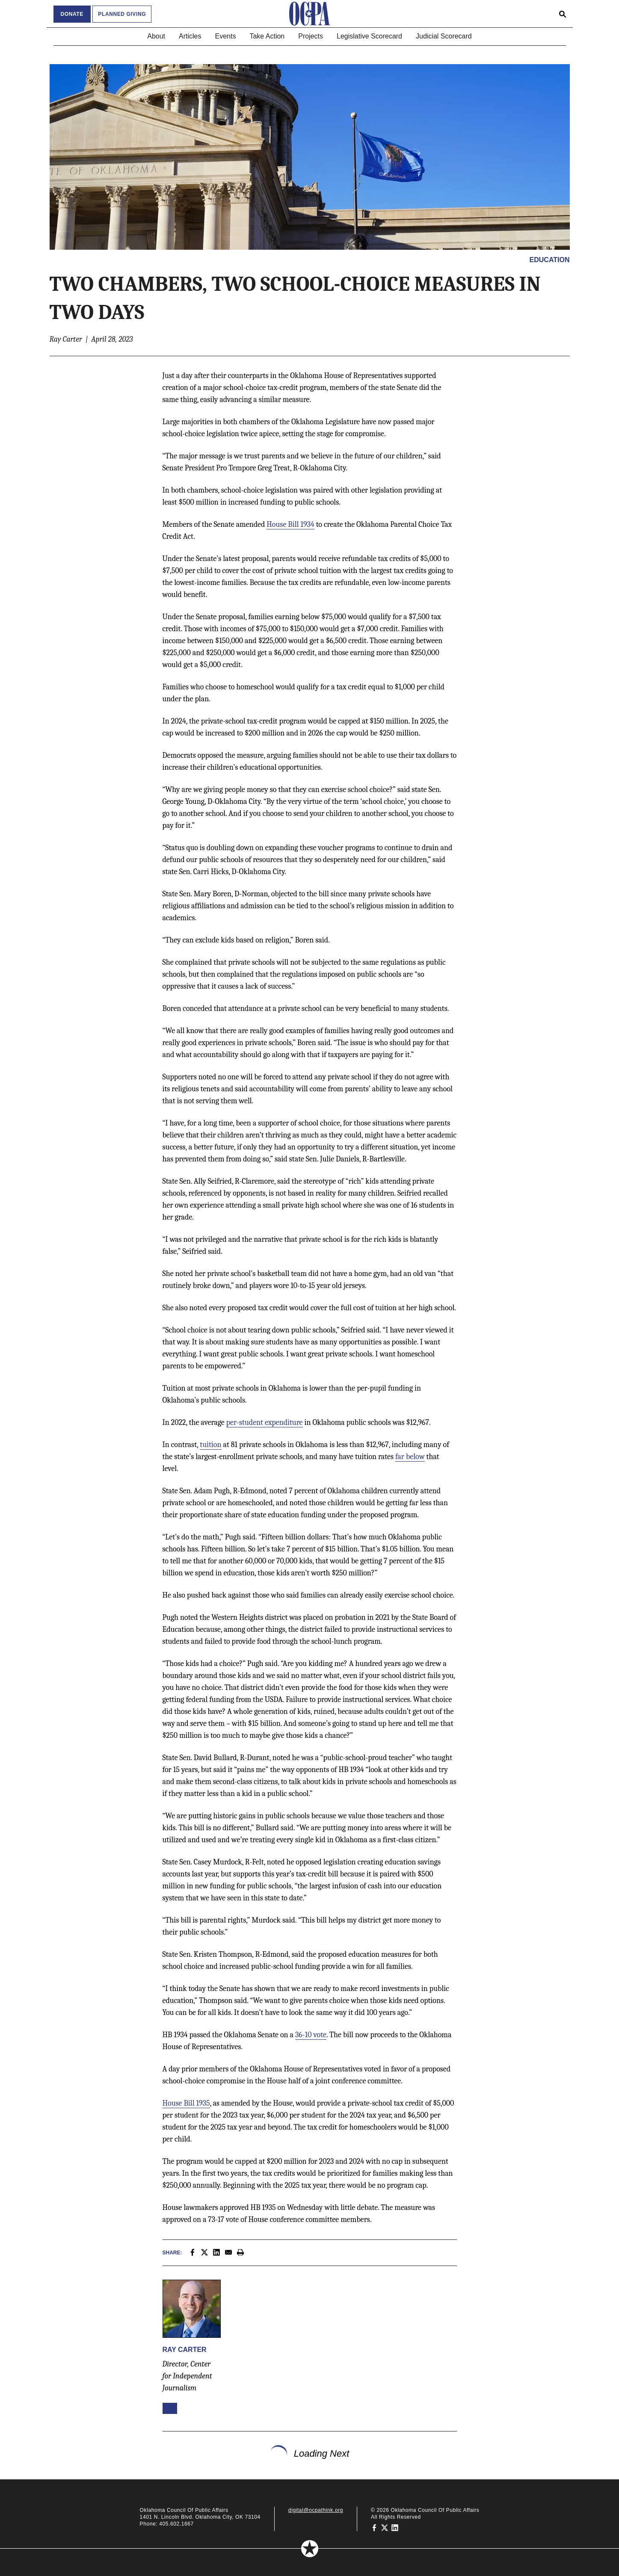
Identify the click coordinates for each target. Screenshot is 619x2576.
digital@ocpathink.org (315, 2510)
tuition (210, 1444)
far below (410, 1456)
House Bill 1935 (186, 2103)
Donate (72, 14)
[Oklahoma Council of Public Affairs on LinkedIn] (394, 2527)
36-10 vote (310, 2034)
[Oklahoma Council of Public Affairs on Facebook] (374, 2527)
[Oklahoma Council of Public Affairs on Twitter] (384, 2527)
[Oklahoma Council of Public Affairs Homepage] (309, 14)
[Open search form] (562, 14)
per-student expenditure (264, 1422)
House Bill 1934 (290, 524)
